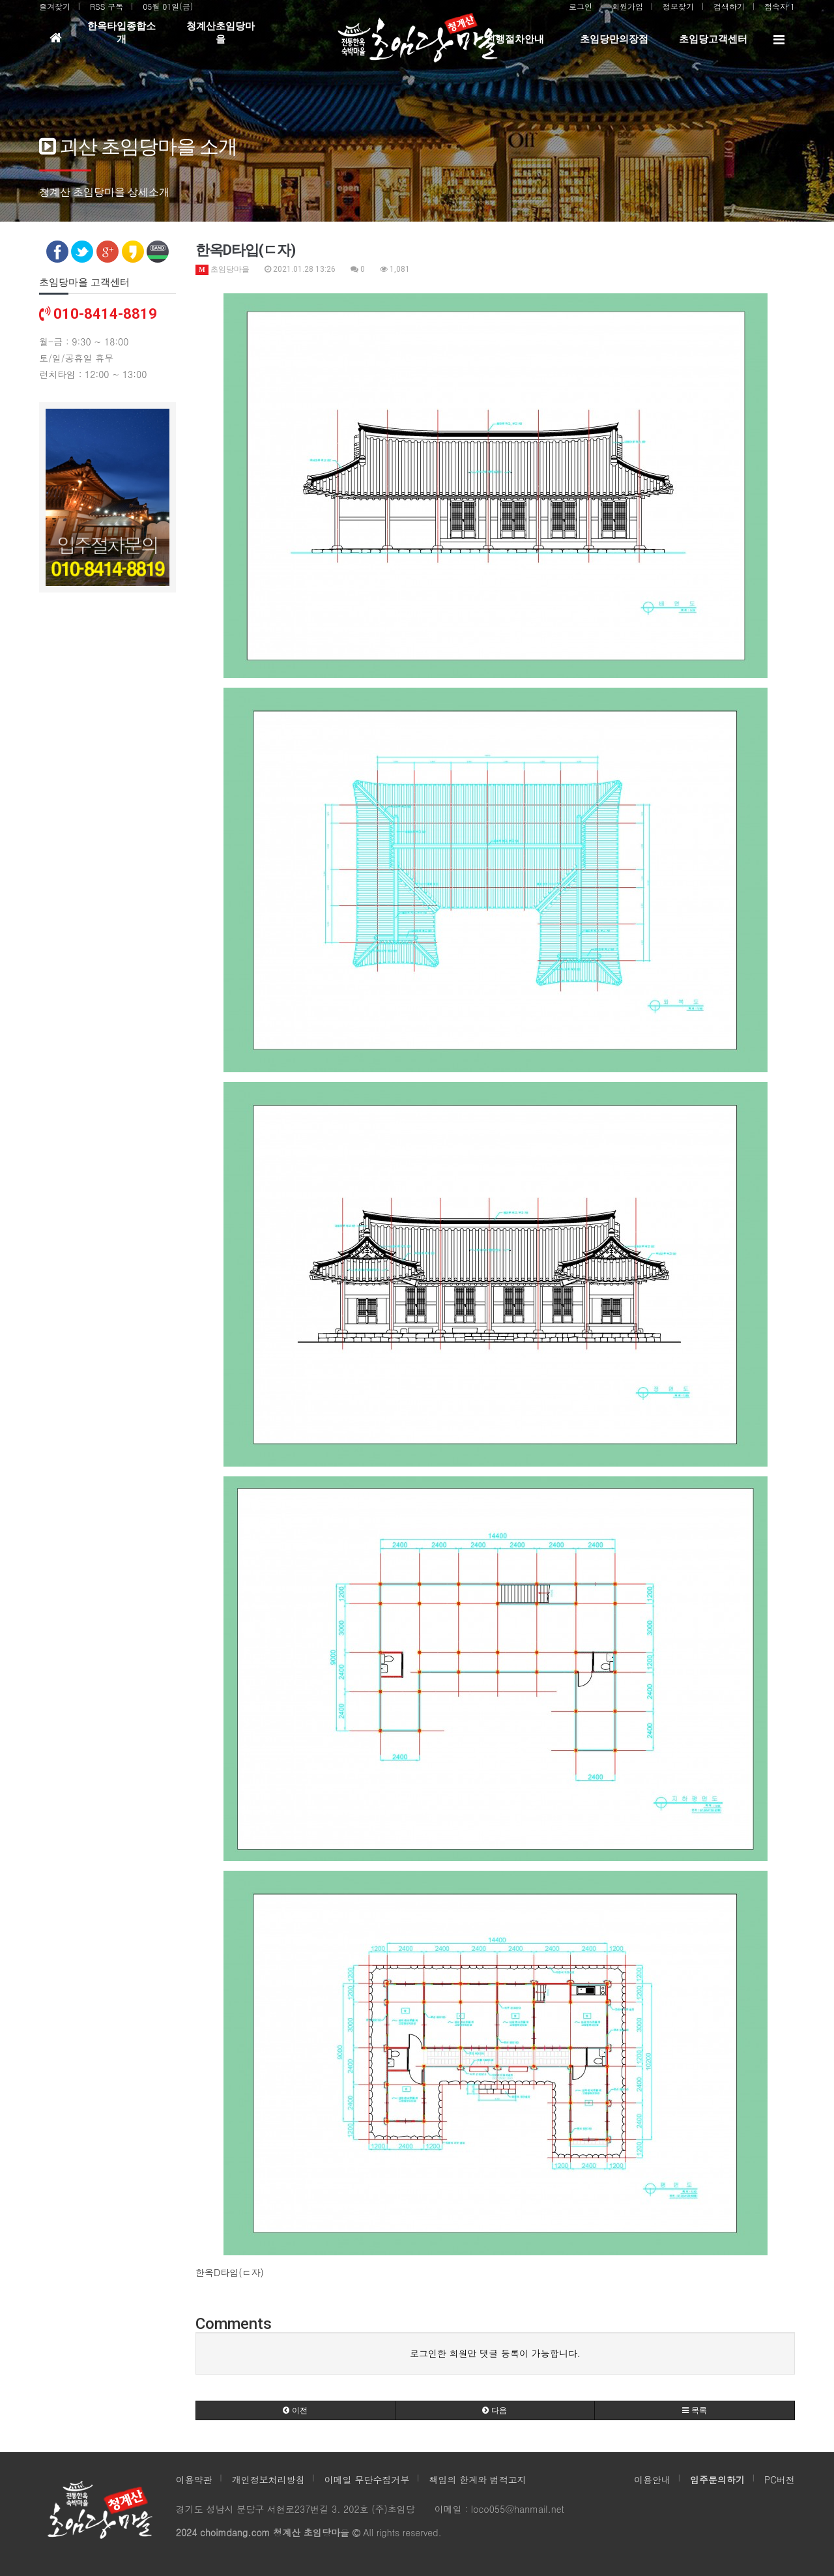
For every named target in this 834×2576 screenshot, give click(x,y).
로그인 (580, 6)
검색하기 (729, 6)
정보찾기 (678, 6)
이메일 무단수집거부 (367, 2479)
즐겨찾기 (54, 6)
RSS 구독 (106, 6)
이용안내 (652, 2479)
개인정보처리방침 (268, 2479)
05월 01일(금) (168, 6)
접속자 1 (779, 6)
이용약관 (194, 2479)
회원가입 (627, 6)
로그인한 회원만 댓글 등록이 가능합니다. (495, 2353)
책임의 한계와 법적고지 (477, 2479)
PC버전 (779, 2479)
